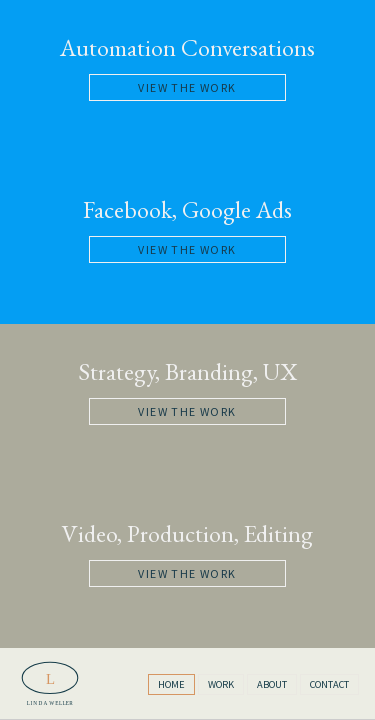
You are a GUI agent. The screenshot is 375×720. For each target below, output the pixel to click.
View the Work (187, 87)
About (272, 684)
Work (221, 684)
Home (171, 684)
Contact (329, 684)
